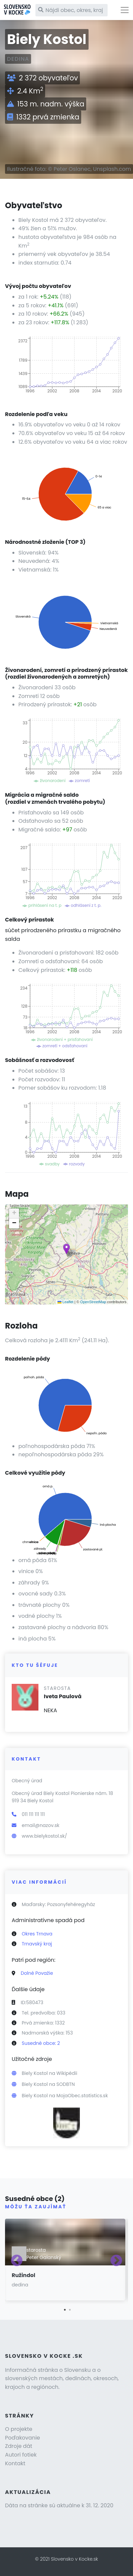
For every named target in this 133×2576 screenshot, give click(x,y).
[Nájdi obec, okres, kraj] (71, 10)
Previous (16, 2261)
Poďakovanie (22, 2438)
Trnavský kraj (37, 1943)
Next (116, 2261)
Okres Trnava (37, 1933)
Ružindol (23, 2275)
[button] (66, 1248)
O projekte (18, 2429)
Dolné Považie (37, 1973)
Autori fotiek (21, 2455)
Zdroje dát (18, 2446)
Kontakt (15, 2463)
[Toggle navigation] (125, 10)
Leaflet (65, 1302)
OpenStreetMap (93, 1302)
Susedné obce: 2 (41, 2043)
